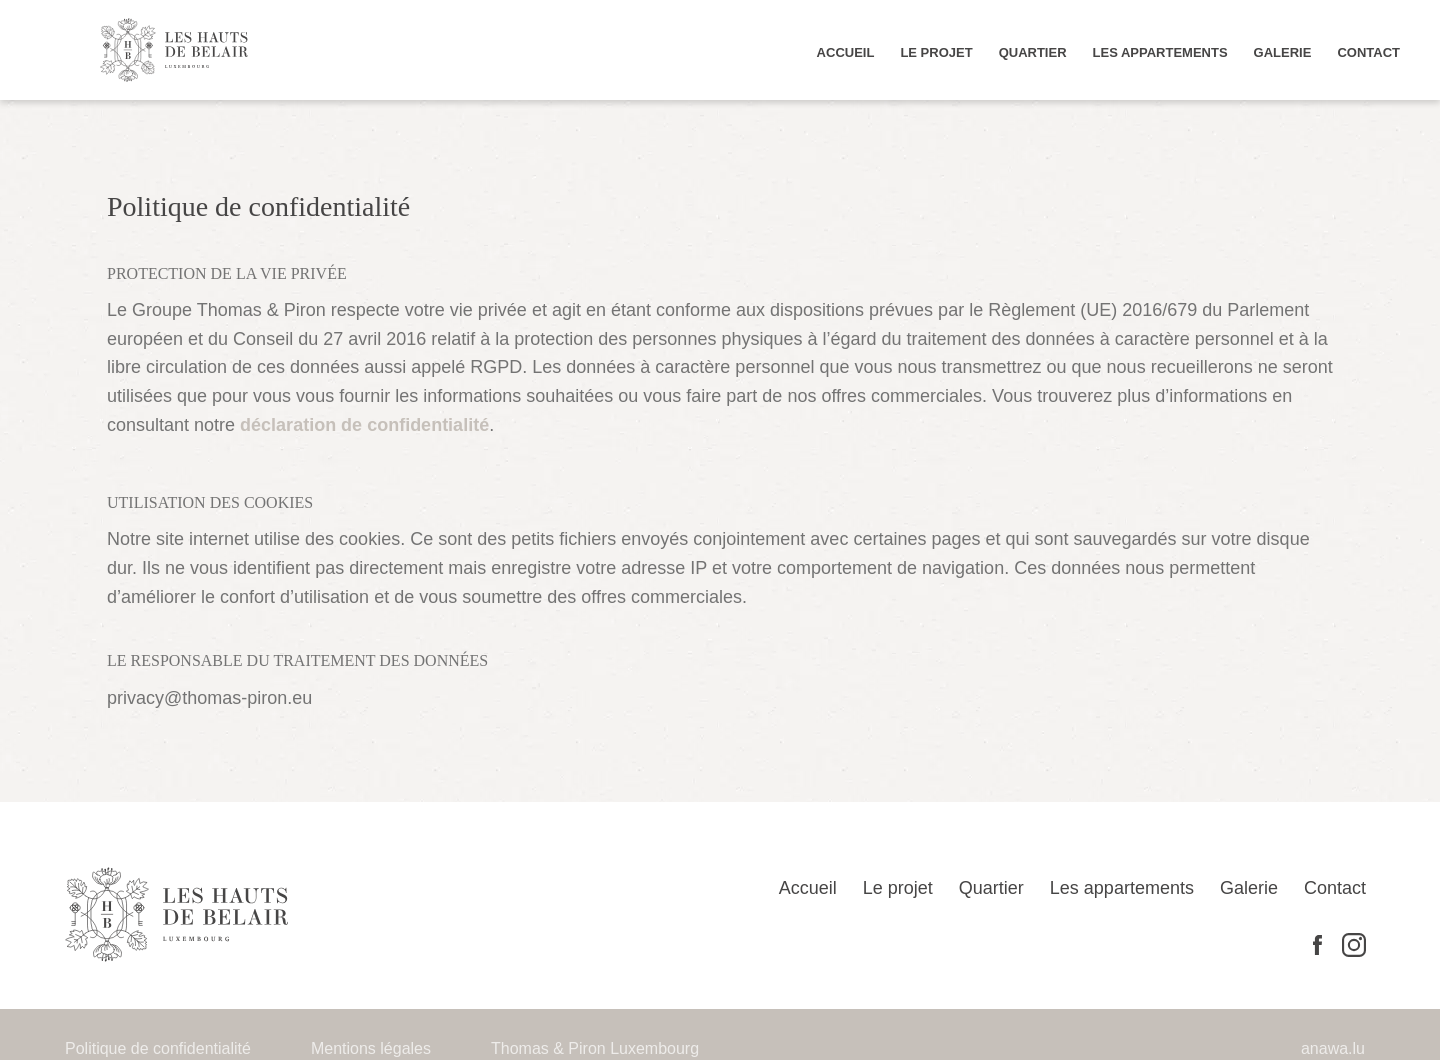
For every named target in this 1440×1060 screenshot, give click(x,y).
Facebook (1317, 916)
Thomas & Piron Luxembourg (550, 1020)
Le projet (1005, 51)
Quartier (1087, 51)
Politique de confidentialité (149, 1020)
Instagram (1354, 917)
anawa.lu (1336, 1020)
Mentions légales (347, 1020)
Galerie (1300, 51)
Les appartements (1195, 51)
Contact (1374, 51)
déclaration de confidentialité (1019, 395)
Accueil (928, 51)
